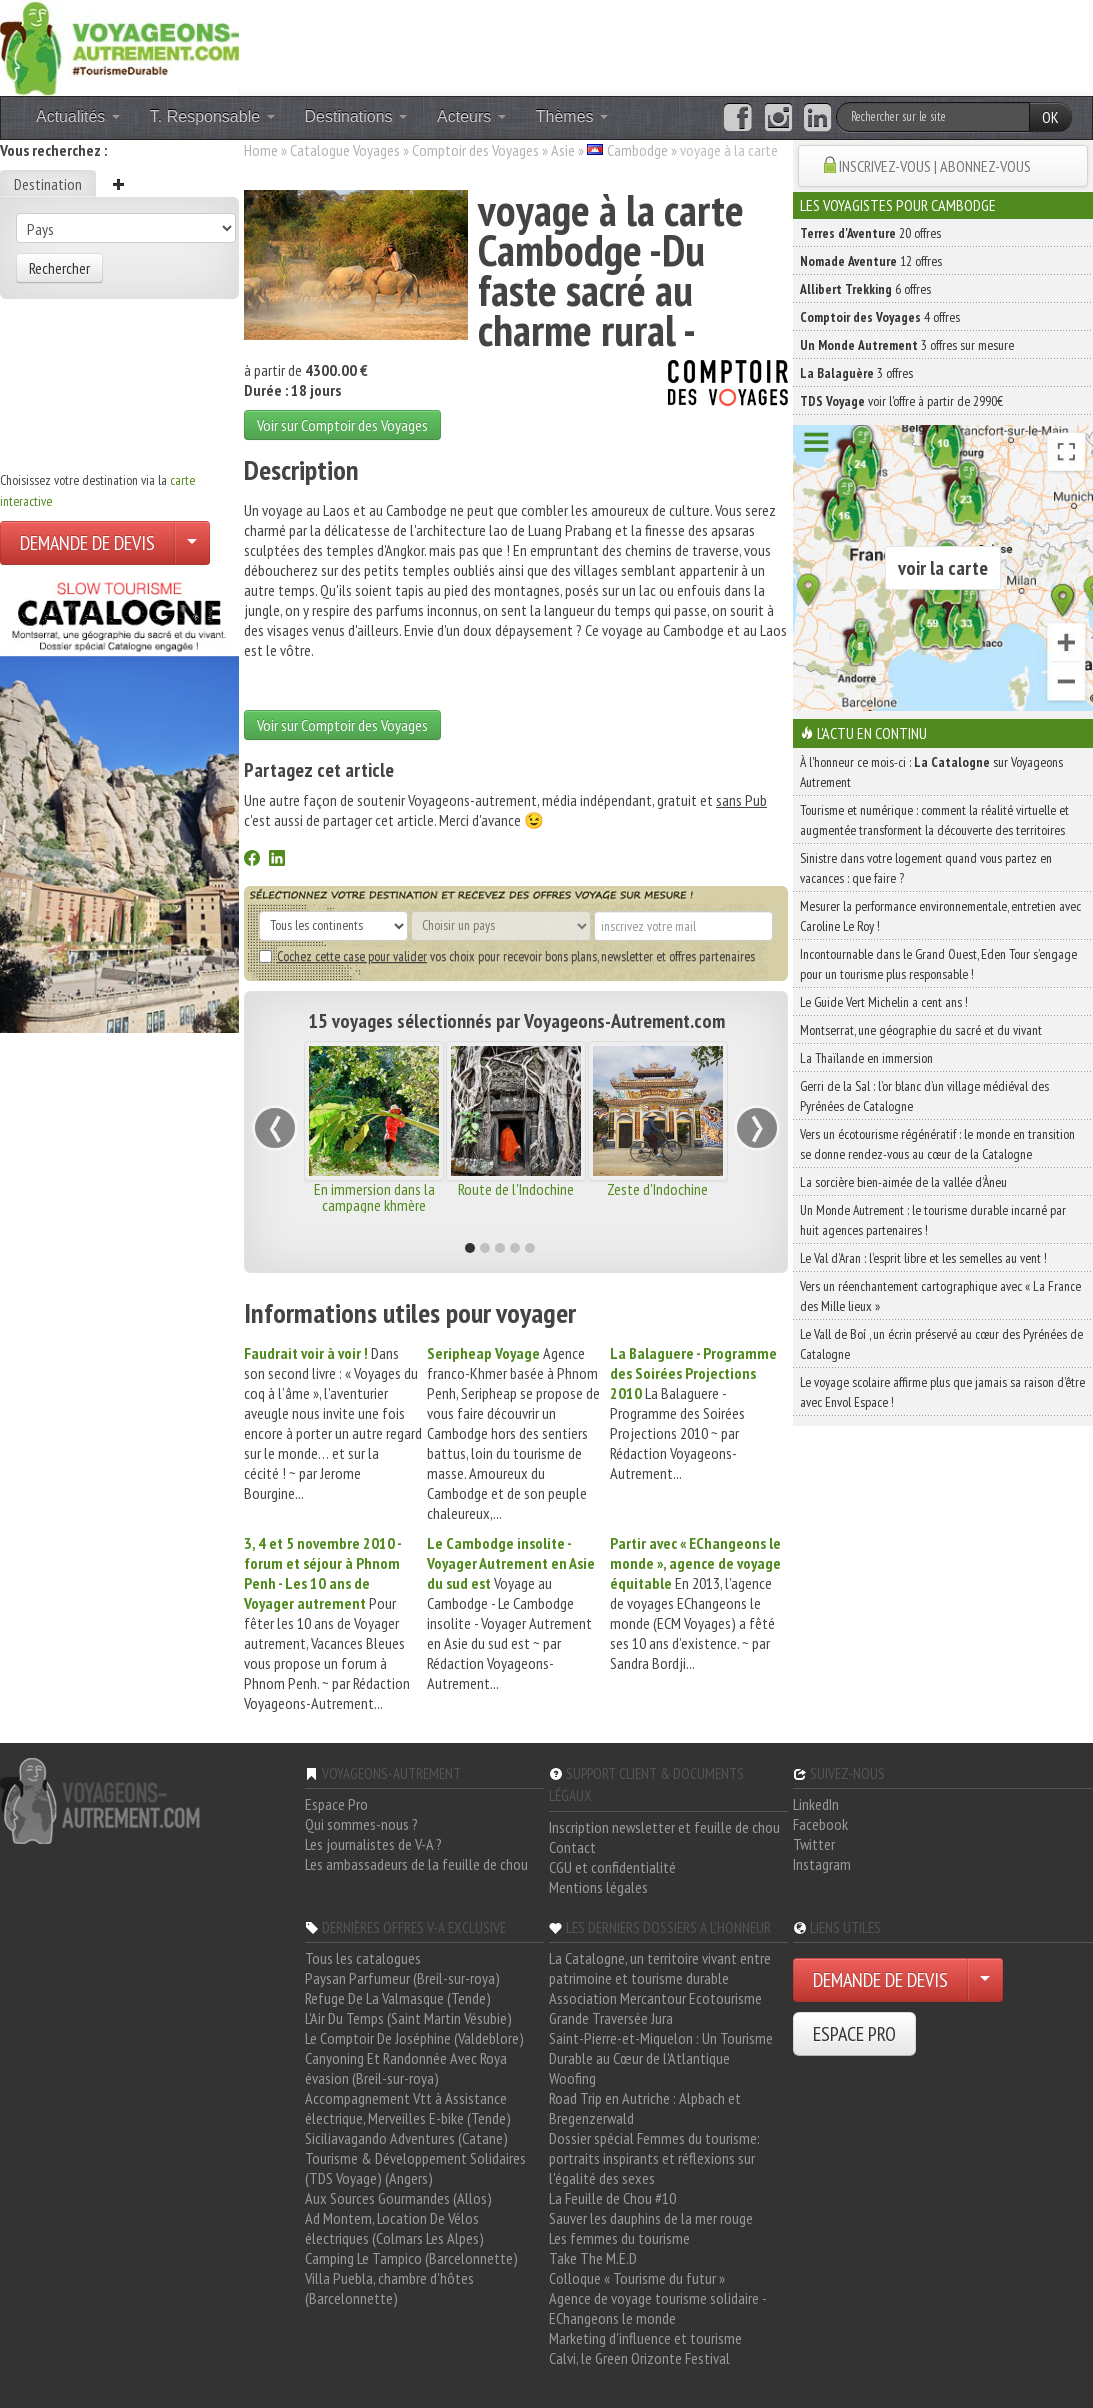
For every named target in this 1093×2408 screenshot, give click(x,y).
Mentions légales (598, 1887)
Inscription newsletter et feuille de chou (664, 1827)
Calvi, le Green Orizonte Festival (639, 2358)
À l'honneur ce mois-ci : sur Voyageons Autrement (931, 772)
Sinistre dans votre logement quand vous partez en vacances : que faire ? (926, 868)
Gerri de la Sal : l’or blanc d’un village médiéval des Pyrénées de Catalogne (924, 1096)
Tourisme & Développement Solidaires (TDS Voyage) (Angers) (415, 2168)
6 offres (865, 289)
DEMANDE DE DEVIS (87, 543)
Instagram (822, 1864)
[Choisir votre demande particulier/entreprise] (192, 543)
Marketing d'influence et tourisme (645, 2338)
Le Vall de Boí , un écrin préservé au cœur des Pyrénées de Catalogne (941, 1344)
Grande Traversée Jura (611, 2018)
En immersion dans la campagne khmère (374, 1197)
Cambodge (637, 150)
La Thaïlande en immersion (866, 1058)
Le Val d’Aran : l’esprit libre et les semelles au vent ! (923, 1258)
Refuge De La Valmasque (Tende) (398, 1998)
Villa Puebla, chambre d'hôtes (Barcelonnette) (389, 2288)
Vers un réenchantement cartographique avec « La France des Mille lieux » (940, 1296)
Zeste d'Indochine (657, 1189)
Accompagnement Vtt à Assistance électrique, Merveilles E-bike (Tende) (408, 2108)
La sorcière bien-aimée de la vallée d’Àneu (903, 1182)
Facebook (820, 1824)
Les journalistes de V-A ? (373, 1844)
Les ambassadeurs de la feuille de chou (416, 1864)
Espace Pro (336, 1804)
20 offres (870, 233)
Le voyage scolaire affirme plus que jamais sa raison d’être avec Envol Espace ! (942, 1392)
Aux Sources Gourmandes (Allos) (398, 2198)
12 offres (871, 261)
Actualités (78, 116)
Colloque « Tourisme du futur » (637, 2278)
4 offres (880, 317)
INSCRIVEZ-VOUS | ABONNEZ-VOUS (935, 166)
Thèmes (572, 116)
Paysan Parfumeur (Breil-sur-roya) (402, 1978)
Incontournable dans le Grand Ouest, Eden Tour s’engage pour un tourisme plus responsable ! (938, 964)
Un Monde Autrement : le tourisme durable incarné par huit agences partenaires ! (933, 1220)
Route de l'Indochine (516, 1189)
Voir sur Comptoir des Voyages (342, 425)
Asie (563, 150)
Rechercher (59, 268)
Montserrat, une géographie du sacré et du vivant (921, 1030)
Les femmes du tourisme (619, 2238)
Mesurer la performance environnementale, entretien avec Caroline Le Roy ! (940, 916)
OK (1050, 117)
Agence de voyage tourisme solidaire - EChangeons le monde (657, 2308)
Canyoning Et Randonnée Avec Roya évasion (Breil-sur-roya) (406, 2068)
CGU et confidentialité (612, 1867)
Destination (48, 184)
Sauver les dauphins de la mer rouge (651, 2218)
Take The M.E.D (593, 2258)
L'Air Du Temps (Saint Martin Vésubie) (408, 2018)
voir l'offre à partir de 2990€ (901, 401)
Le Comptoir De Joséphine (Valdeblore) (414, 2038)
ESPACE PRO (854, 2034)
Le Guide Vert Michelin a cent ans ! (884, 1002)
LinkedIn (816, 1804)
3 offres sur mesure (907, 345)
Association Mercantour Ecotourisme (655, 1998)
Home (261, 150)
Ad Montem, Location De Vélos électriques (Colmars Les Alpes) (394, 2228)
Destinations (356, 116)
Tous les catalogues (363, 1958)
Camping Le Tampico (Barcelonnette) (411, 2258)
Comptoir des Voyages (475, 150)
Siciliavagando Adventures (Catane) (406, 2138)
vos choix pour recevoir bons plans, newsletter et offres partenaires (507, 956)
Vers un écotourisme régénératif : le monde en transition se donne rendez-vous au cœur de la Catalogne (937, 1144)
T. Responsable (212, 116)
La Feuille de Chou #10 (612, 2198)
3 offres (856, 373)
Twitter (814, 1844)
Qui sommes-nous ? (361, 1824)
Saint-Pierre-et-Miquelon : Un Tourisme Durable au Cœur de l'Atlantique (661, 2048)
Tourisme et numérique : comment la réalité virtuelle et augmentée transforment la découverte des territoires (934, 820)
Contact (572, 1847)
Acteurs (471, 116)
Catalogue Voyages (345, 150)
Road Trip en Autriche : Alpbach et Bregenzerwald (645, 2108)
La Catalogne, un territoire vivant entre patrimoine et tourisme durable (660, 1968)
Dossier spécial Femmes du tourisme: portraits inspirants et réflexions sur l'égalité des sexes (654, 2158)
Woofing (572, 2078)
